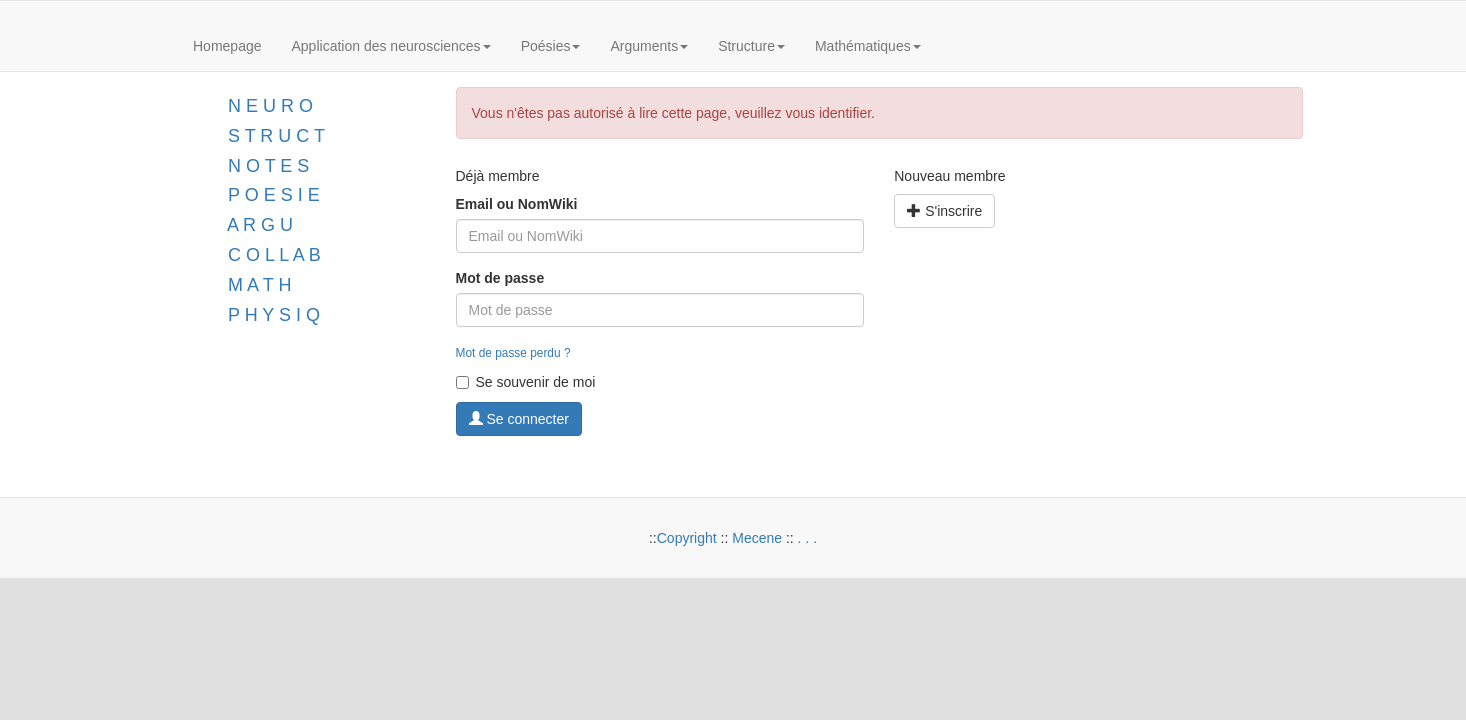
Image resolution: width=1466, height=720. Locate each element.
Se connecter (519, 419)
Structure (751, 46)
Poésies (551, 46)
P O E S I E (274, 195)
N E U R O (270, 106)
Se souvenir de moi (526, 382)
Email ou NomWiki (517, 204)
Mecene (757, 538)
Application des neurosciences (391, 46)
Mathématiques (868, 46)
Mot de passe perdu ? (513, 353)
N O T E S (268, 166)
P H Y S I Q (274, 315)
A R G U (260, 225)
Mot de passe (500, 278)
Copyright (687, 538)
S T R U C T (276, 136)
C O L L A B (274, 255)
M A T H (259, 285)
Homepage (227, 46)
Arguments (649, 46)
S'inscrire (944, 211)
